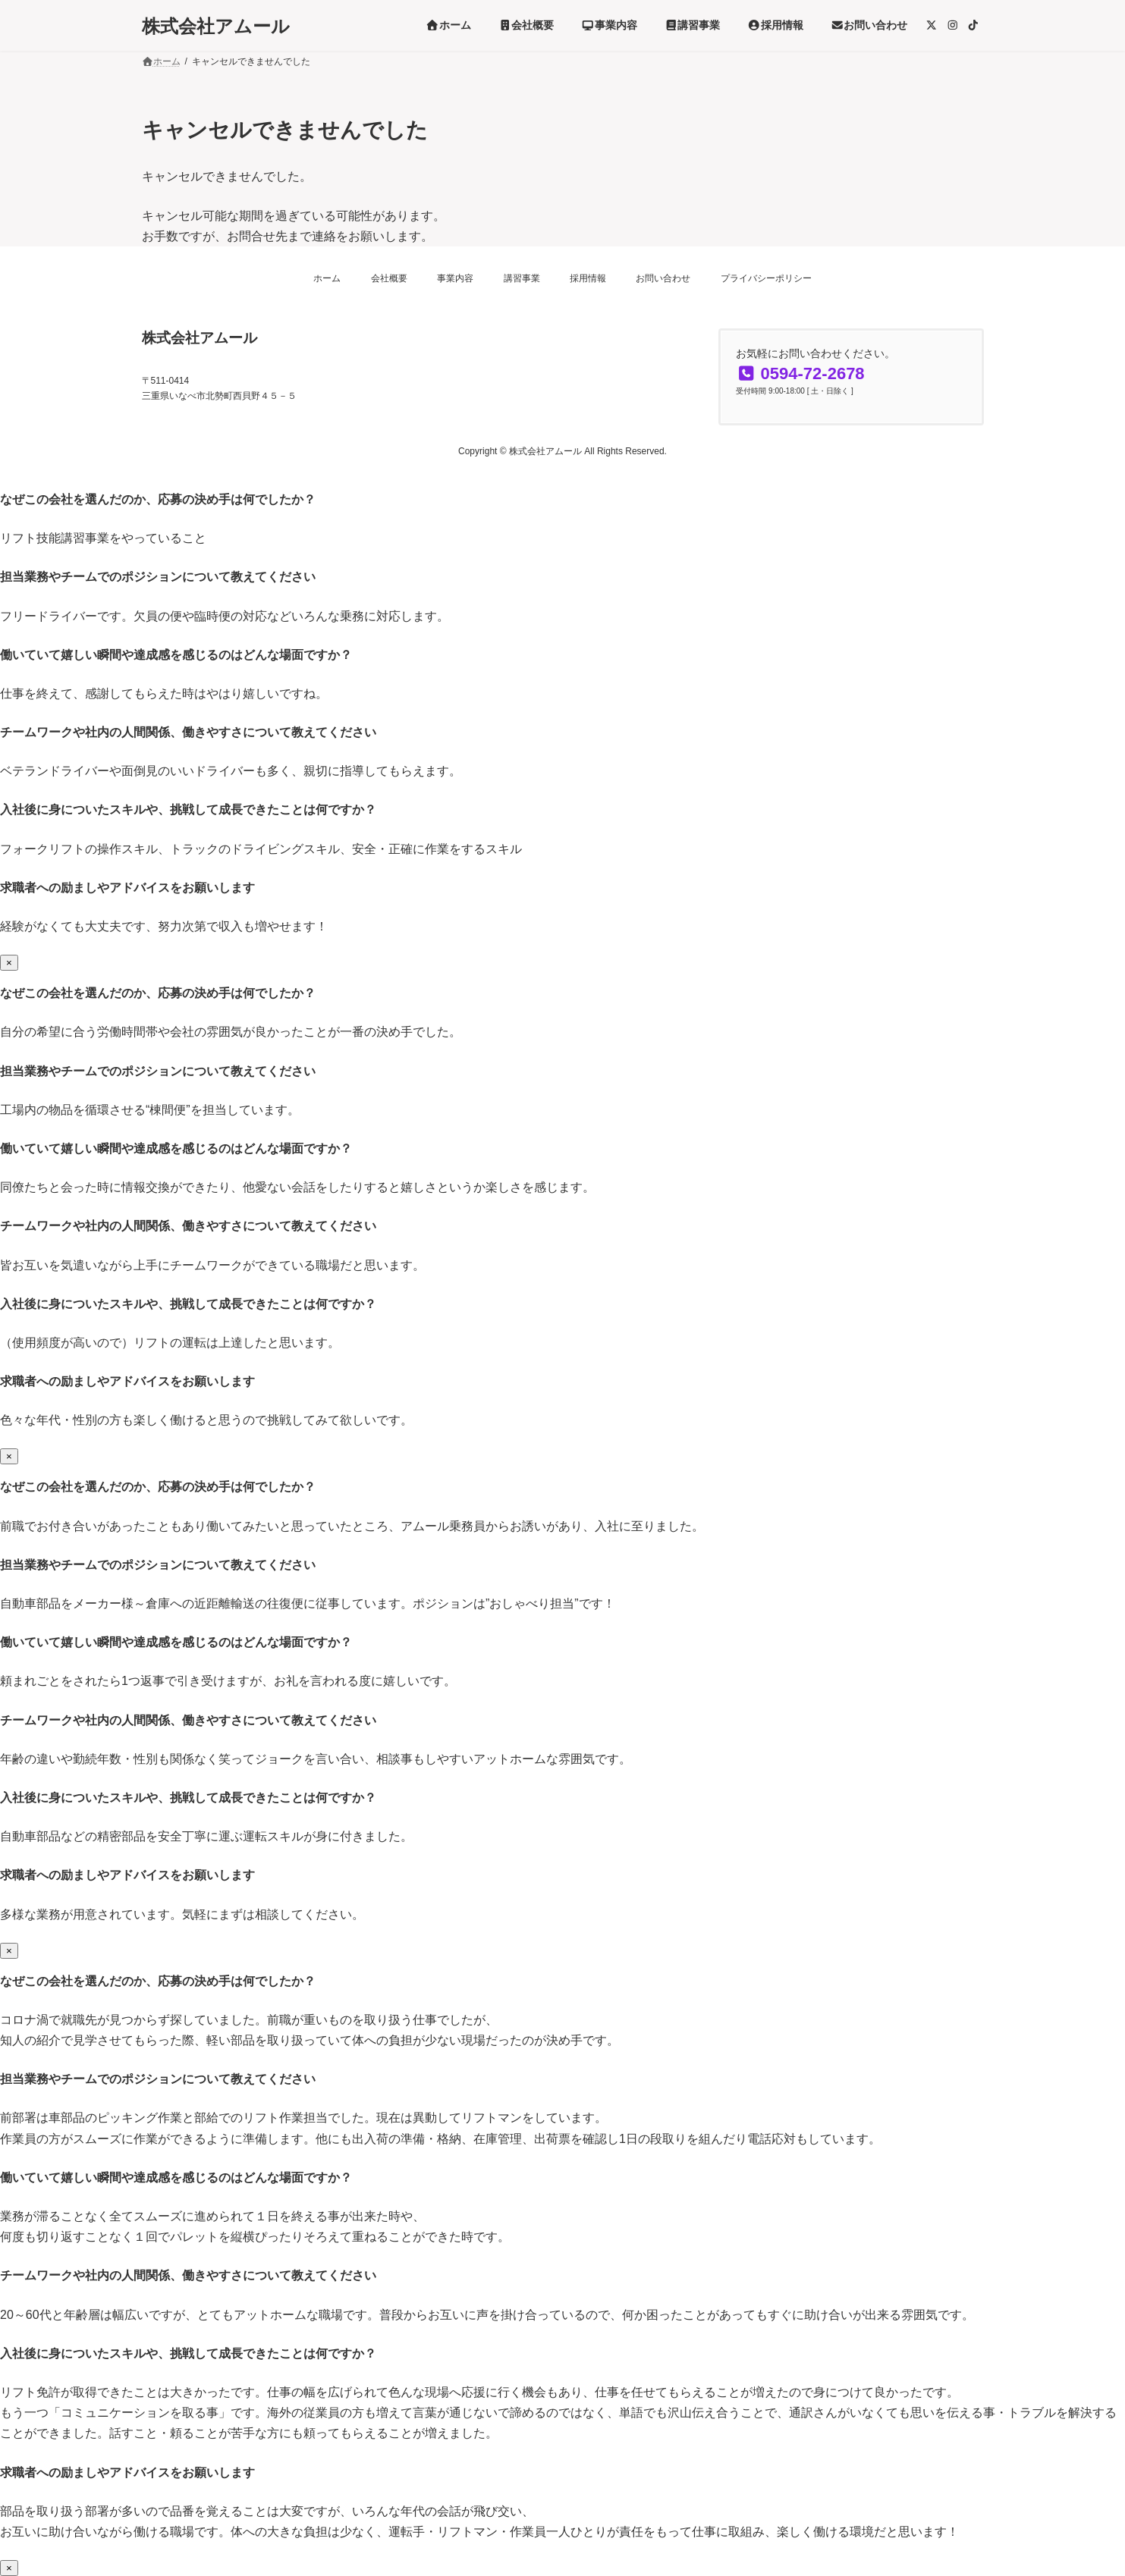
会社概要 (389, 278)
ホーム (327, 278)
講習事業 (522, 278)
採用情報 (588, 278)
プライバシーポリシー (766, 278)
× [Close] (9, 962)
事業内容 (455, 278)
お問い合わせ (663, 278)
